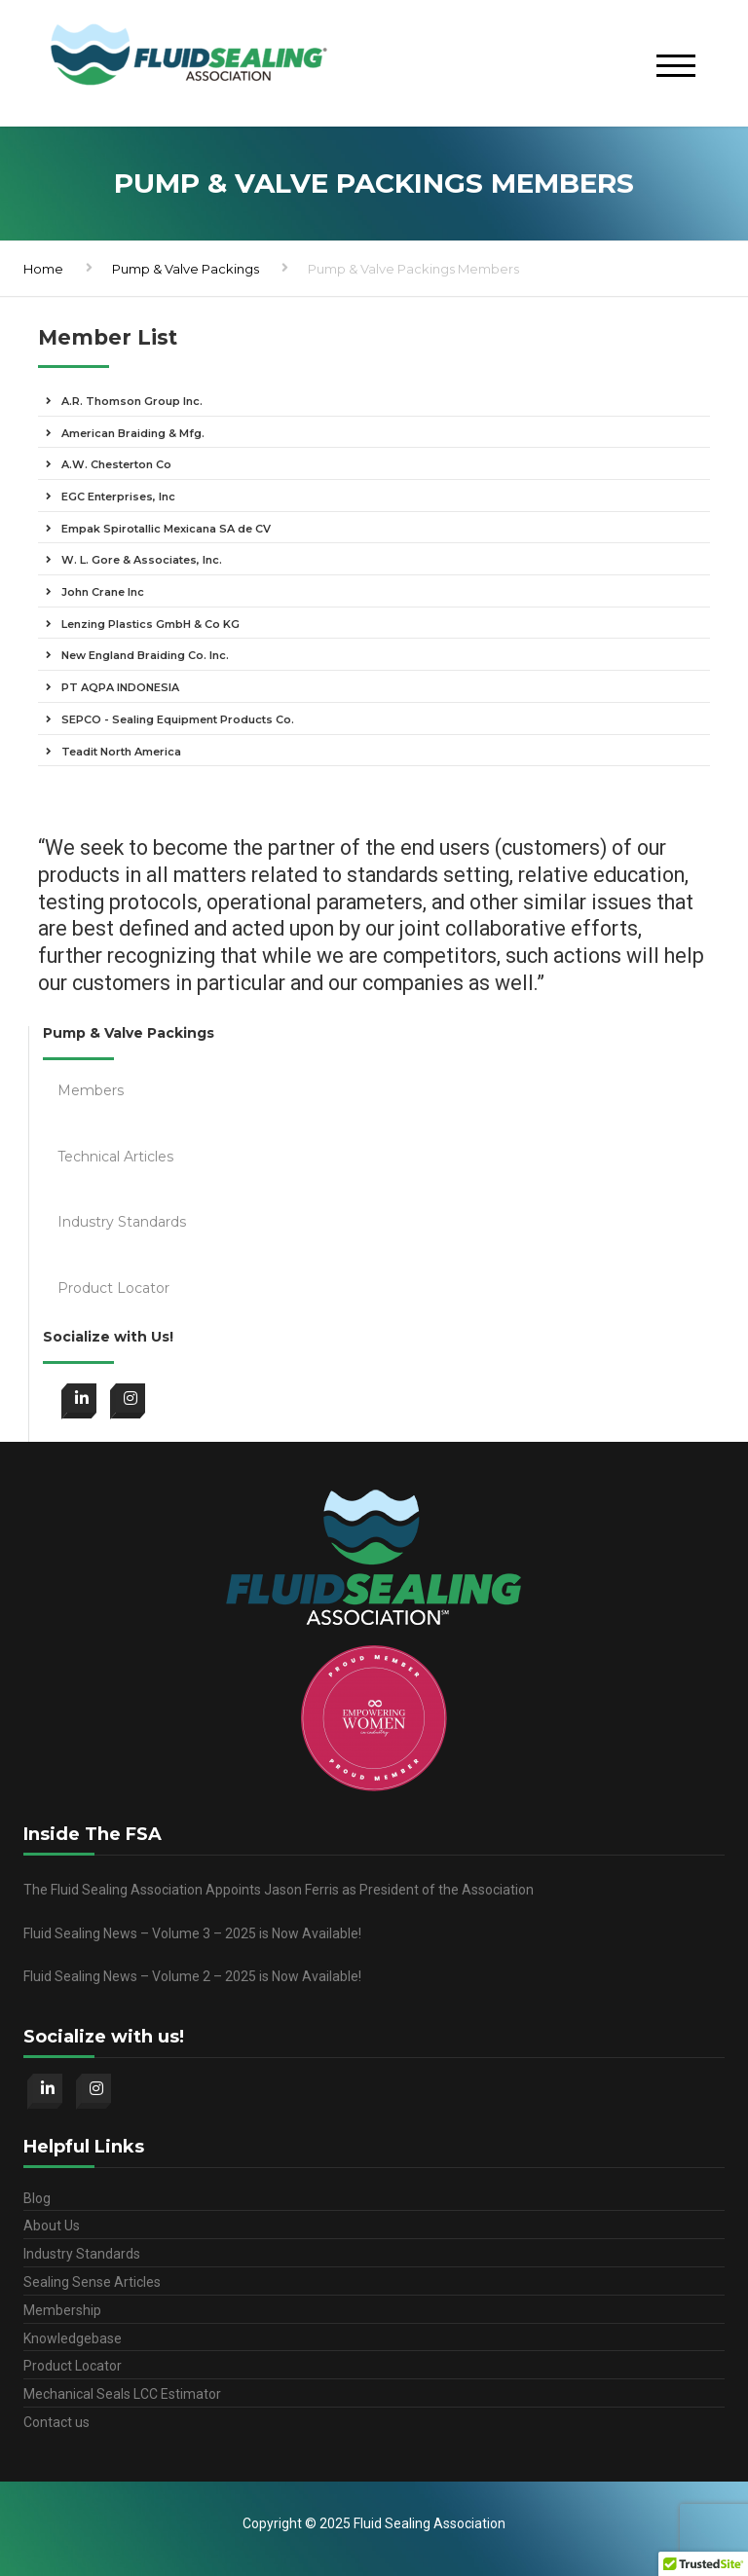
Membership (62, 2310)
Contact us (56, 2422)
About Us (51, 2225)
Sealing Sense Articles (92, 2282)
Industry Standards (81, 2254)
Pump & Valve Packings (185, 268)
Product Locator (72, 2366)
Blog (37, 2198)
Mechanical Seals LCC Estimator (122, 2394)
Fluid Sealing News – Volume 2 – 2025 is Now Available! (192, 1976)
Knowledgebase (72, 2338)
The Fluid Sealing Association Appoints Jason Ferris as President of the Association (278, 1889)
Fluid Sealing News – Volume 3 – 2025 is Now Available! (192, 1933)
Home (43, 268)
